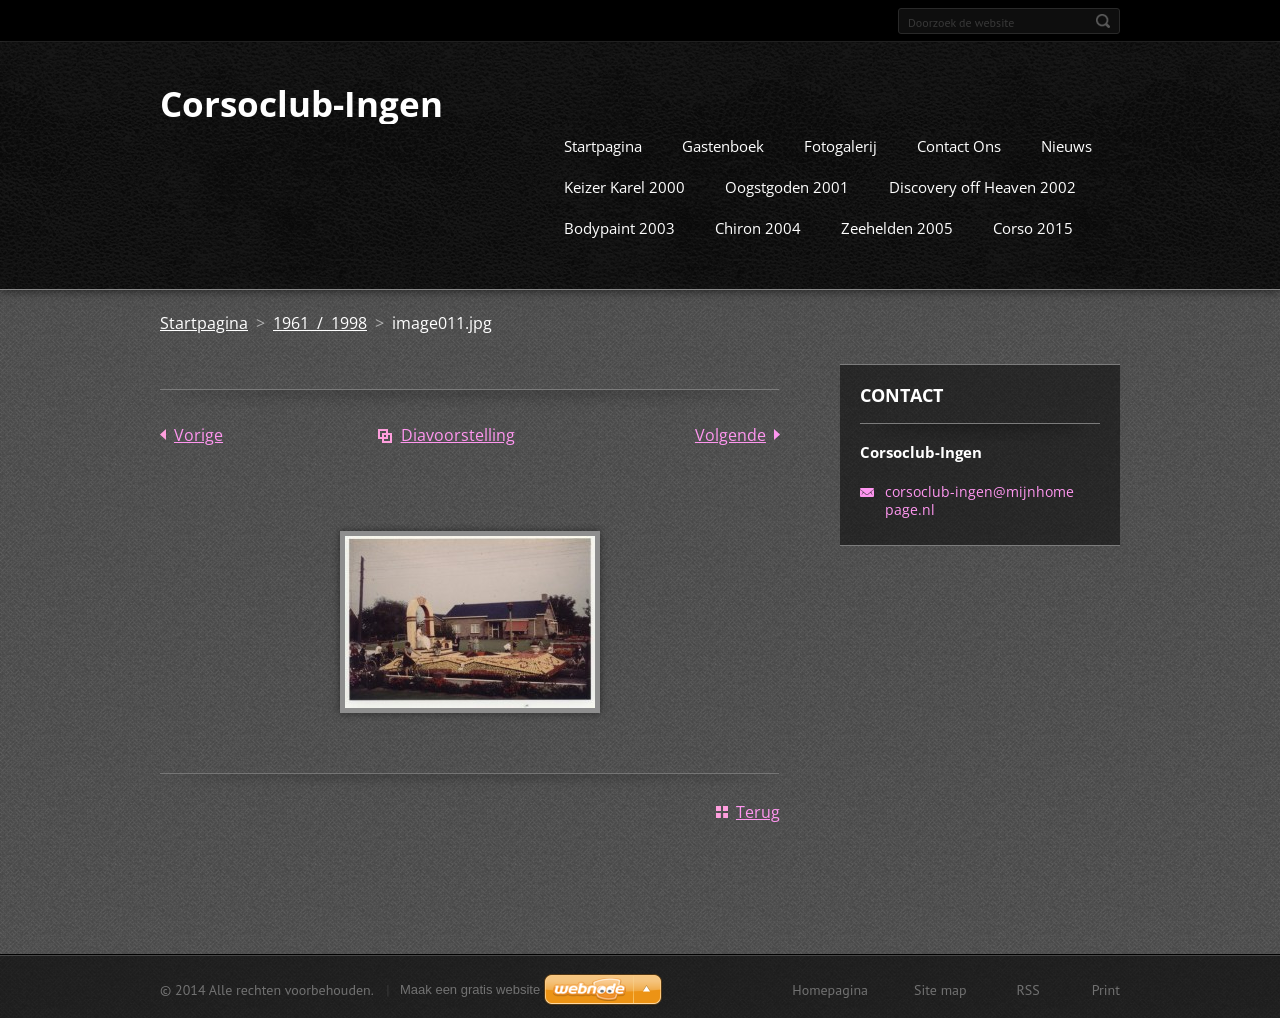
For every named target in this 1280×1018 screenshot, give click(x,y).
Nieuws (1066, 144)
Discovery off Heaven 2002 (982, 185)
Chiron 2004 (758, 226)
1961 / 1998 (320, 321)
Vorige (198, 433)
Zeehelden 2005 (897, 226)
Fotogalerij (840, 144)
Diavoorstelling (458, 433)
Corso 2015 (1033, 226)
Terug (758, 810)
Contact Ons (959, 144)
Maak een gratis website (470, 987)
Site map (940, 988)
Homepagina (830, 988)
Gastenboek (723, 144)
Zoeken (1103, 21)
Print (1106, 988)
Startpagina (603, 144)
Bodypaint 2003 (619, 226)
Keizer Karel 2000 (624, 185)
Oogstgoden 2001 (787, 185)
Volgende (730, 433)
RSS (1028, 988)
